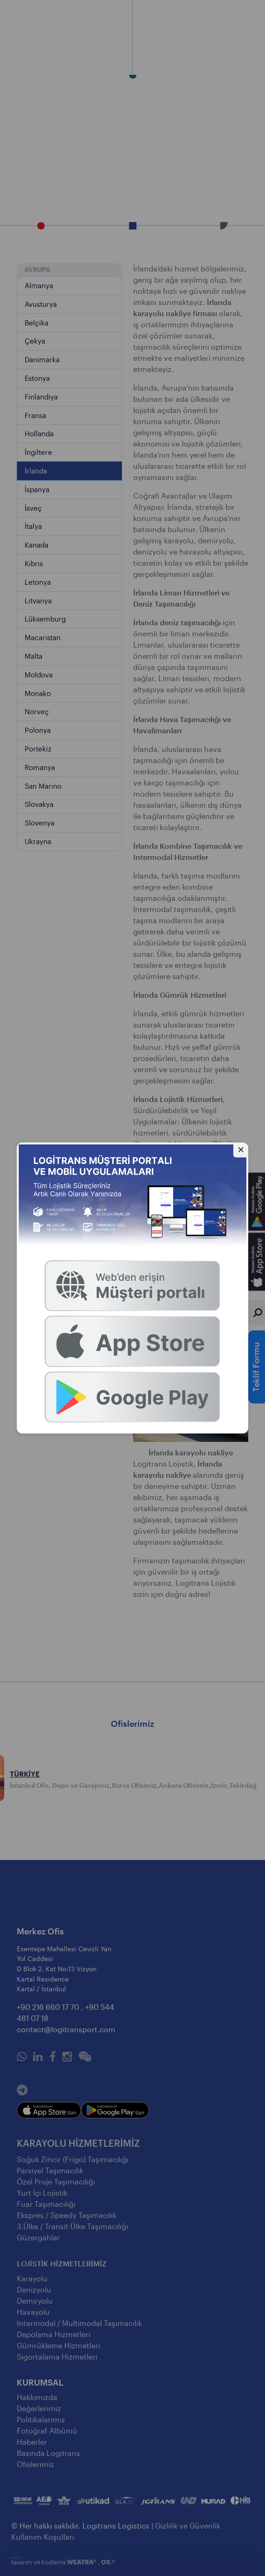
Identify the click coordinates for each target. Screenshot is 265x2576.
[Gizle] (240, 1150)
